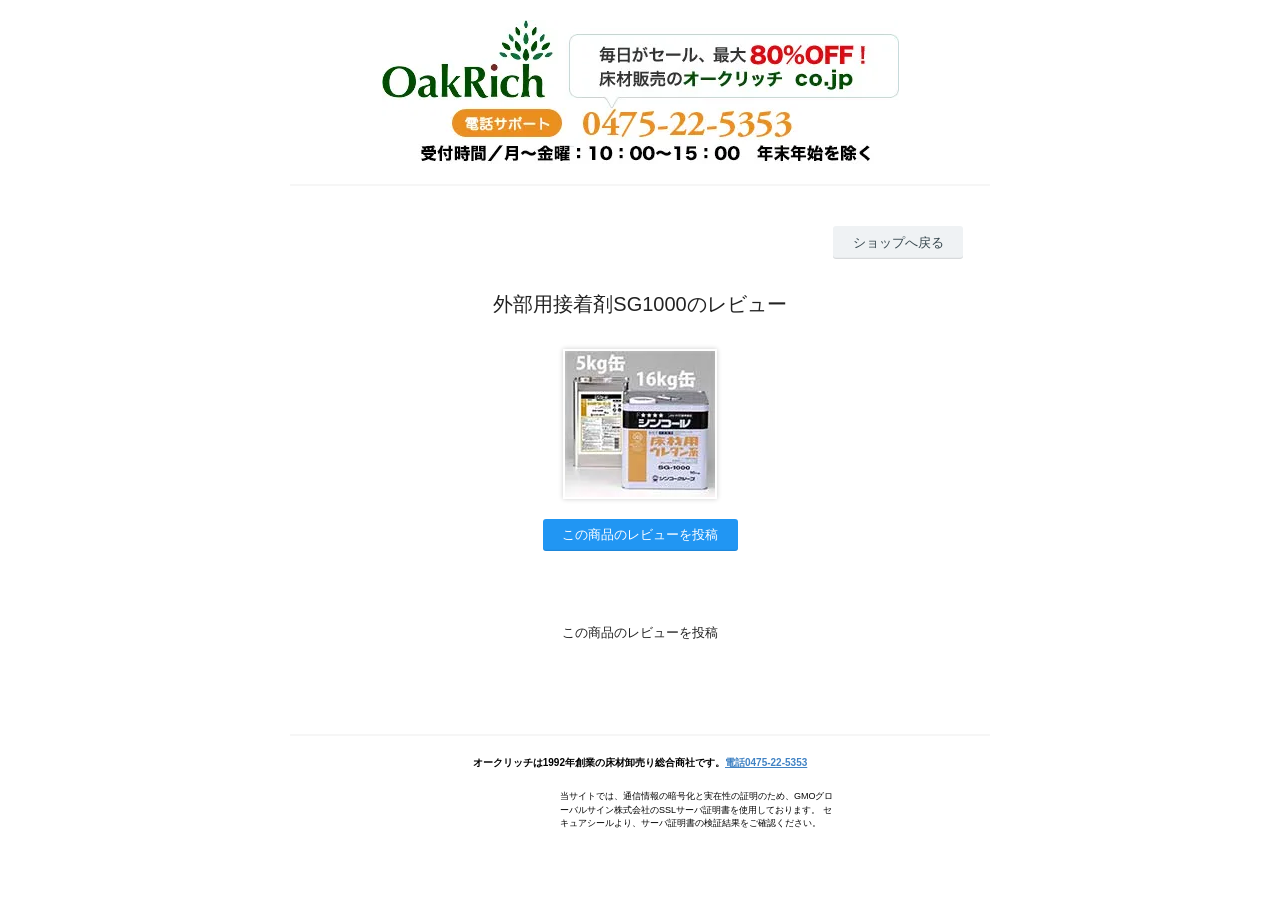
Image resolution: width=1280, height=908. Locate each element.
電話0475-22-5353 (766, 762)
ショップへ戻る (898, 242)
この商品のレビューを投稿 (640, 534)
